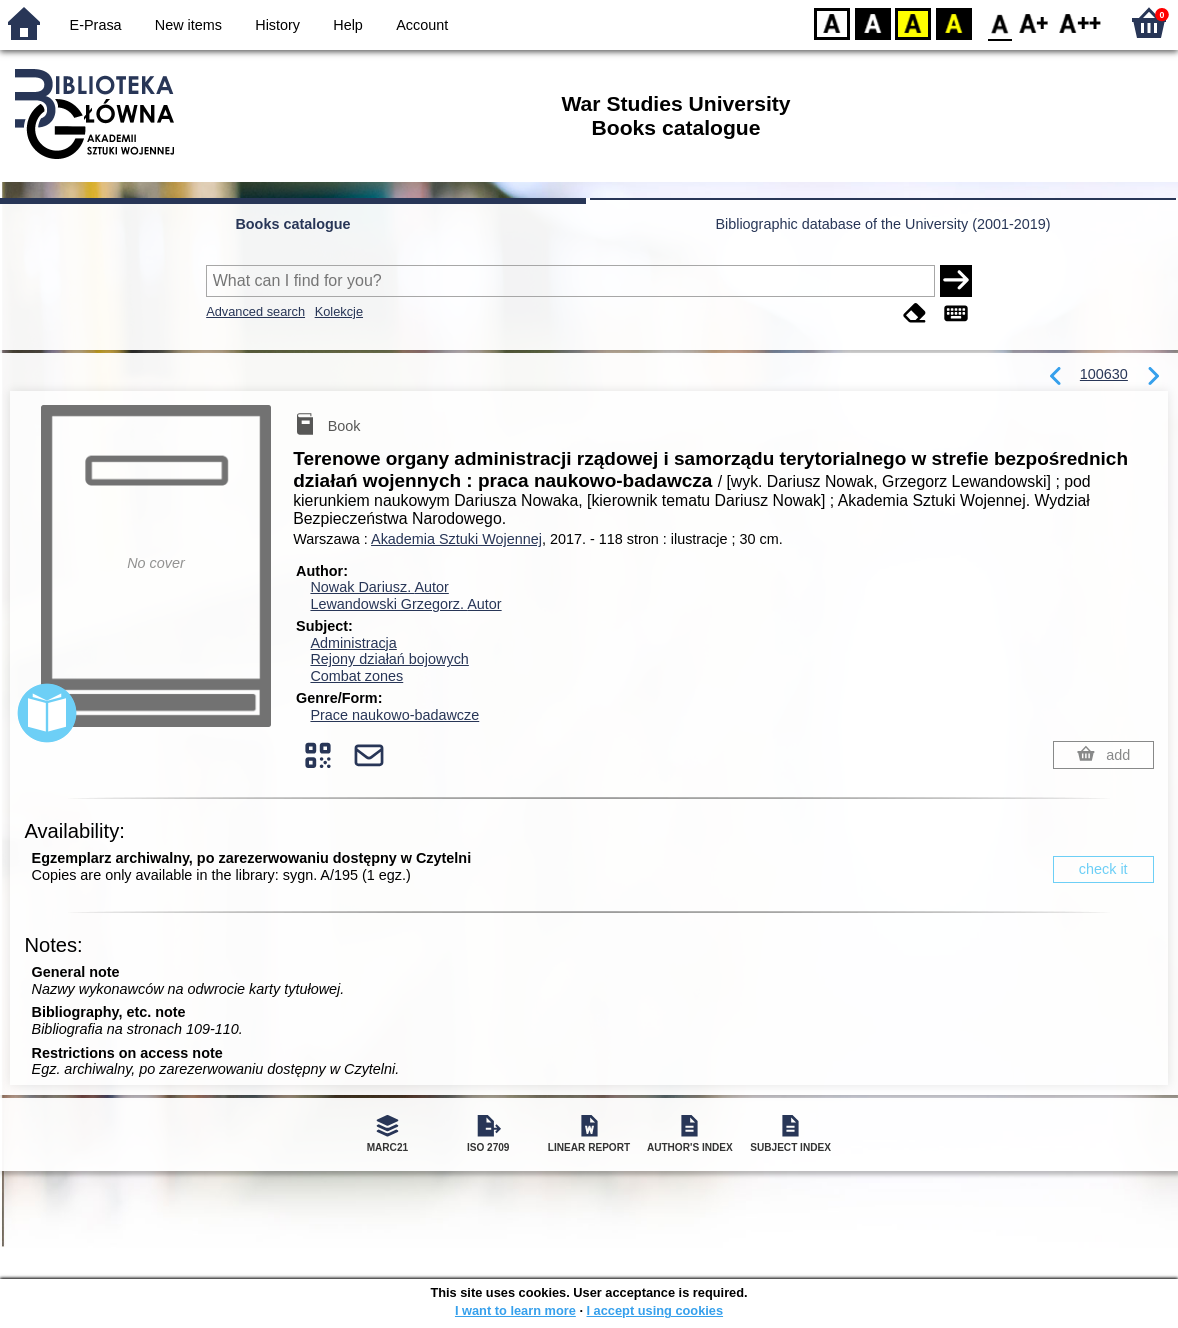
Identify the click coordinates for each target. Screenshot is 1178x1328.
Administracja (353, 643)
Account (422, 25)
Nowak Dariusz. (379, 587)
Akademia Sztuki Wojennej (456, 539)
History (277, 25)
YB (912, 22)
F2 (1080, 22)
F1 (1034, 22)
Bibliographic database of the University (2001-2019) (882, 224)
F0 (999, 22)
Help (348, 25)
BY (953, 22)
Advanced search (255, 311)
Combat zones (356, 676)
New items (188, 25)
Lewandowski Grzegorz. (405, 604)
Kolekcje (339, 311)
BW (873, 22)
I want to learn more (515, 1310)
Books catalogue (292, 224)
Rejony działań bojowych (389, 659)
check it (1103, 869)
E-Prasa (96, 25)
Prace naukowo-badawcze (394, 715)
